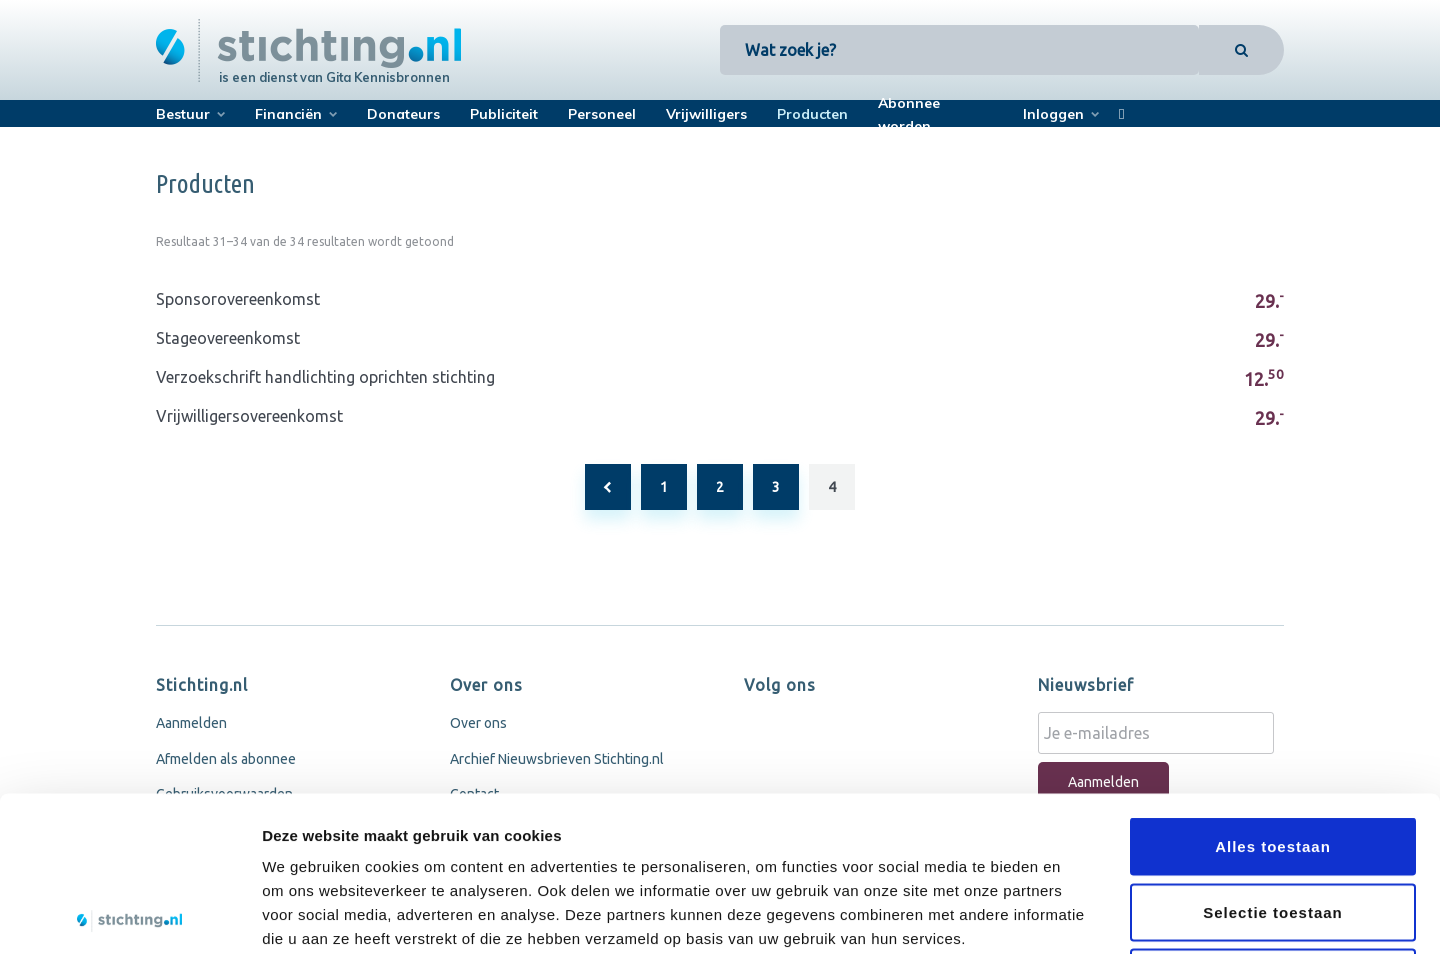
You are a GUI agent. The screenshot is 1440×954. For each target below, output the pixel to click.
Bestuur (183, 114)
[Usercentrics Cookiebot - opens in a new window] (129, 915)
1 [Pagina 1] (664, 487)
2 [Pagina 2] (720, 487)
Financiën (288, 114)
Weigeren (1272, 822)
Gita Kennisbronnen (388, 77)
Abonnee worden (909, 114)
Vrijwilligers (706, 114)
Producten (812, 114)
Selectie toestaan (1273, 757)
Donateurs (403, 114)
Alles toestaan (1273, 691)
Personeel (602, 114)
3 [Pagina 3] (776, 487)
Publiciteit (504, 114)
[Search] (1241, 50)
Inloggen (1053, 114)
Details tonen (1080, 914)
